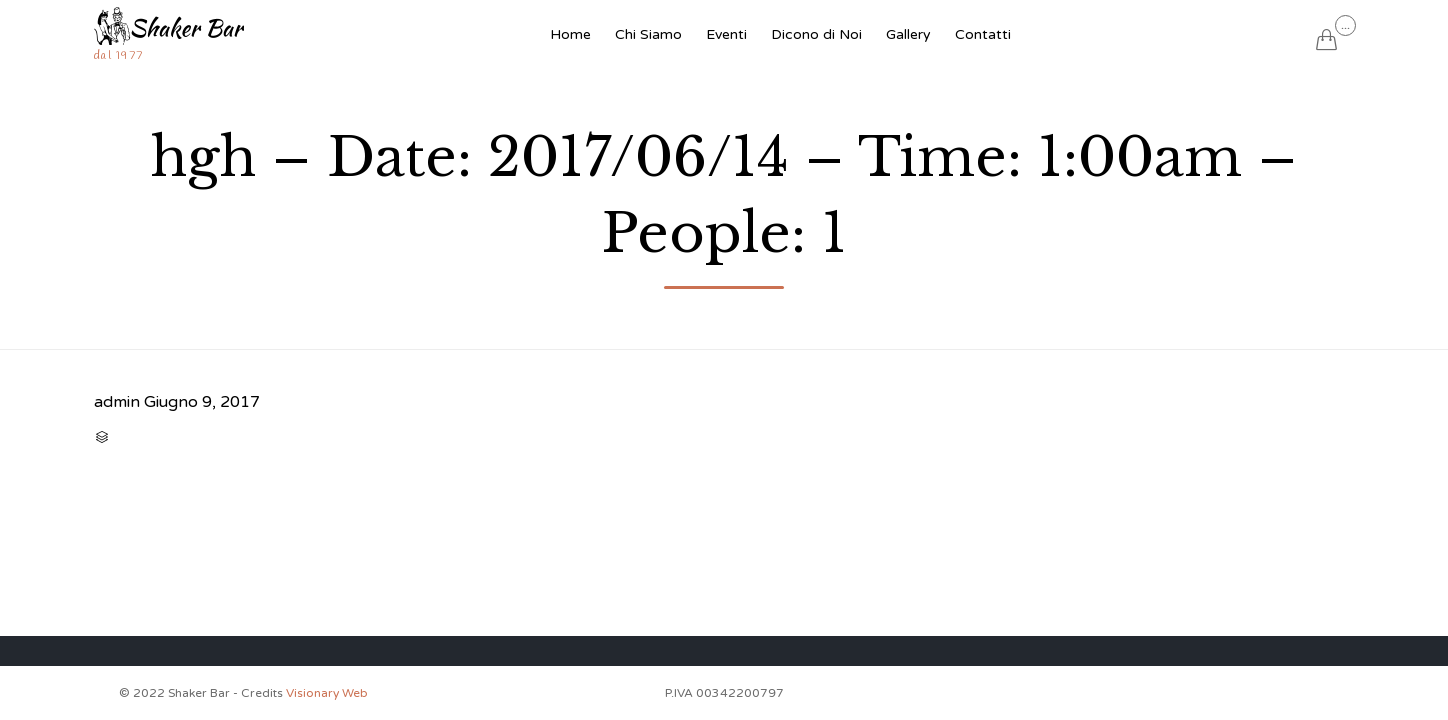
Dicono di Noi (816, 34)
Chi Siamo (648, 34)
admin (117, 402)
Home (570, 34)
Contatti (983, 34)
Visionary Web (327, 693)
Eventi (726, 34)
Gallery (908, 34)
